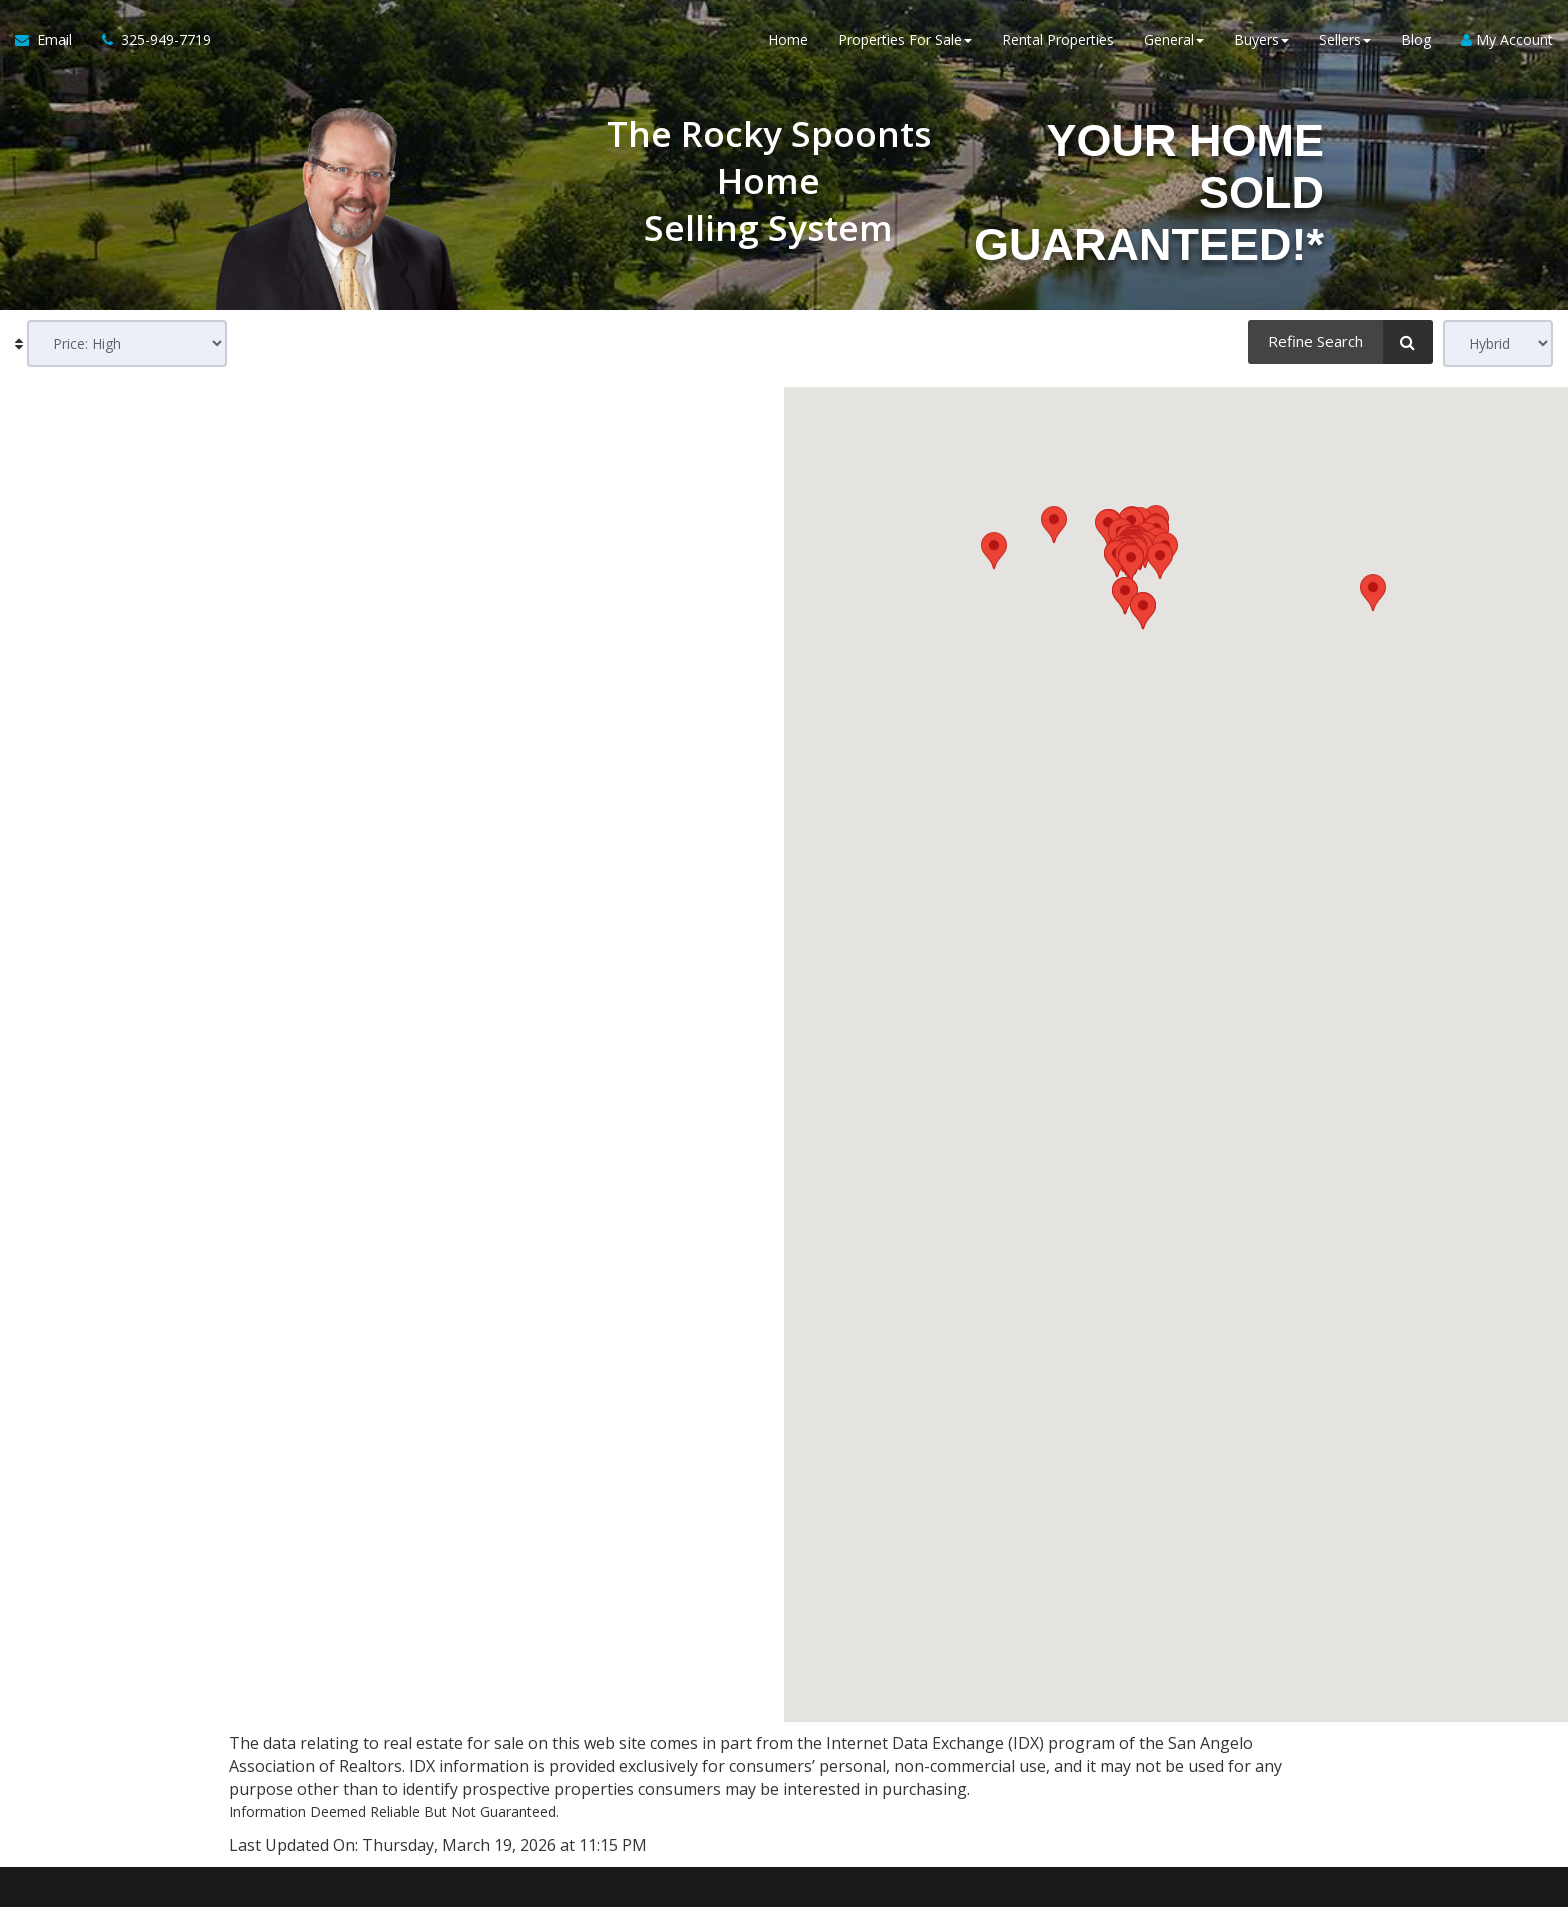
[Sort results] (127, 343)
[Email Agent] (51, 40)
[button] (1160, 1029)
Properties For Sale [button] (905, 39)
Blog (1416, 39)
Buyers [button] (1261, 39)
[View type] (1498, 343)
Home (788, 39)
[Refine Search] (1340, 342)
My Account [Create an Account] (1507, 39)
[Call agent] (149, 40)
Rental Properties (1058, 39)
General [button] (1174, 39)
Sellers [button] (1345, 39)
